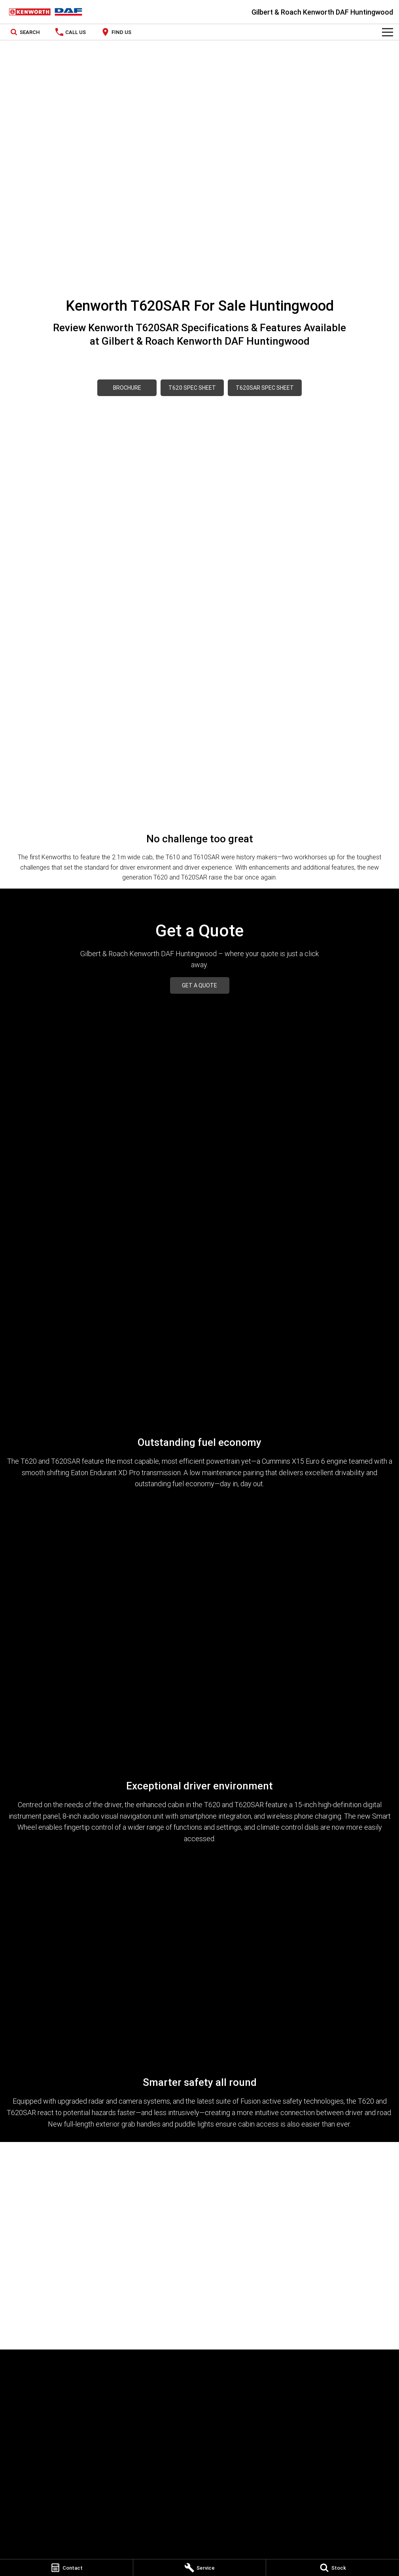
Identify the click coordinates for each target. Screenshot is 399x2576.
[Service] (199, 2567)
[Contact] (66, 2567)
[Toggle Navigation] (387, 32)
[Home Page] (45, 12)
